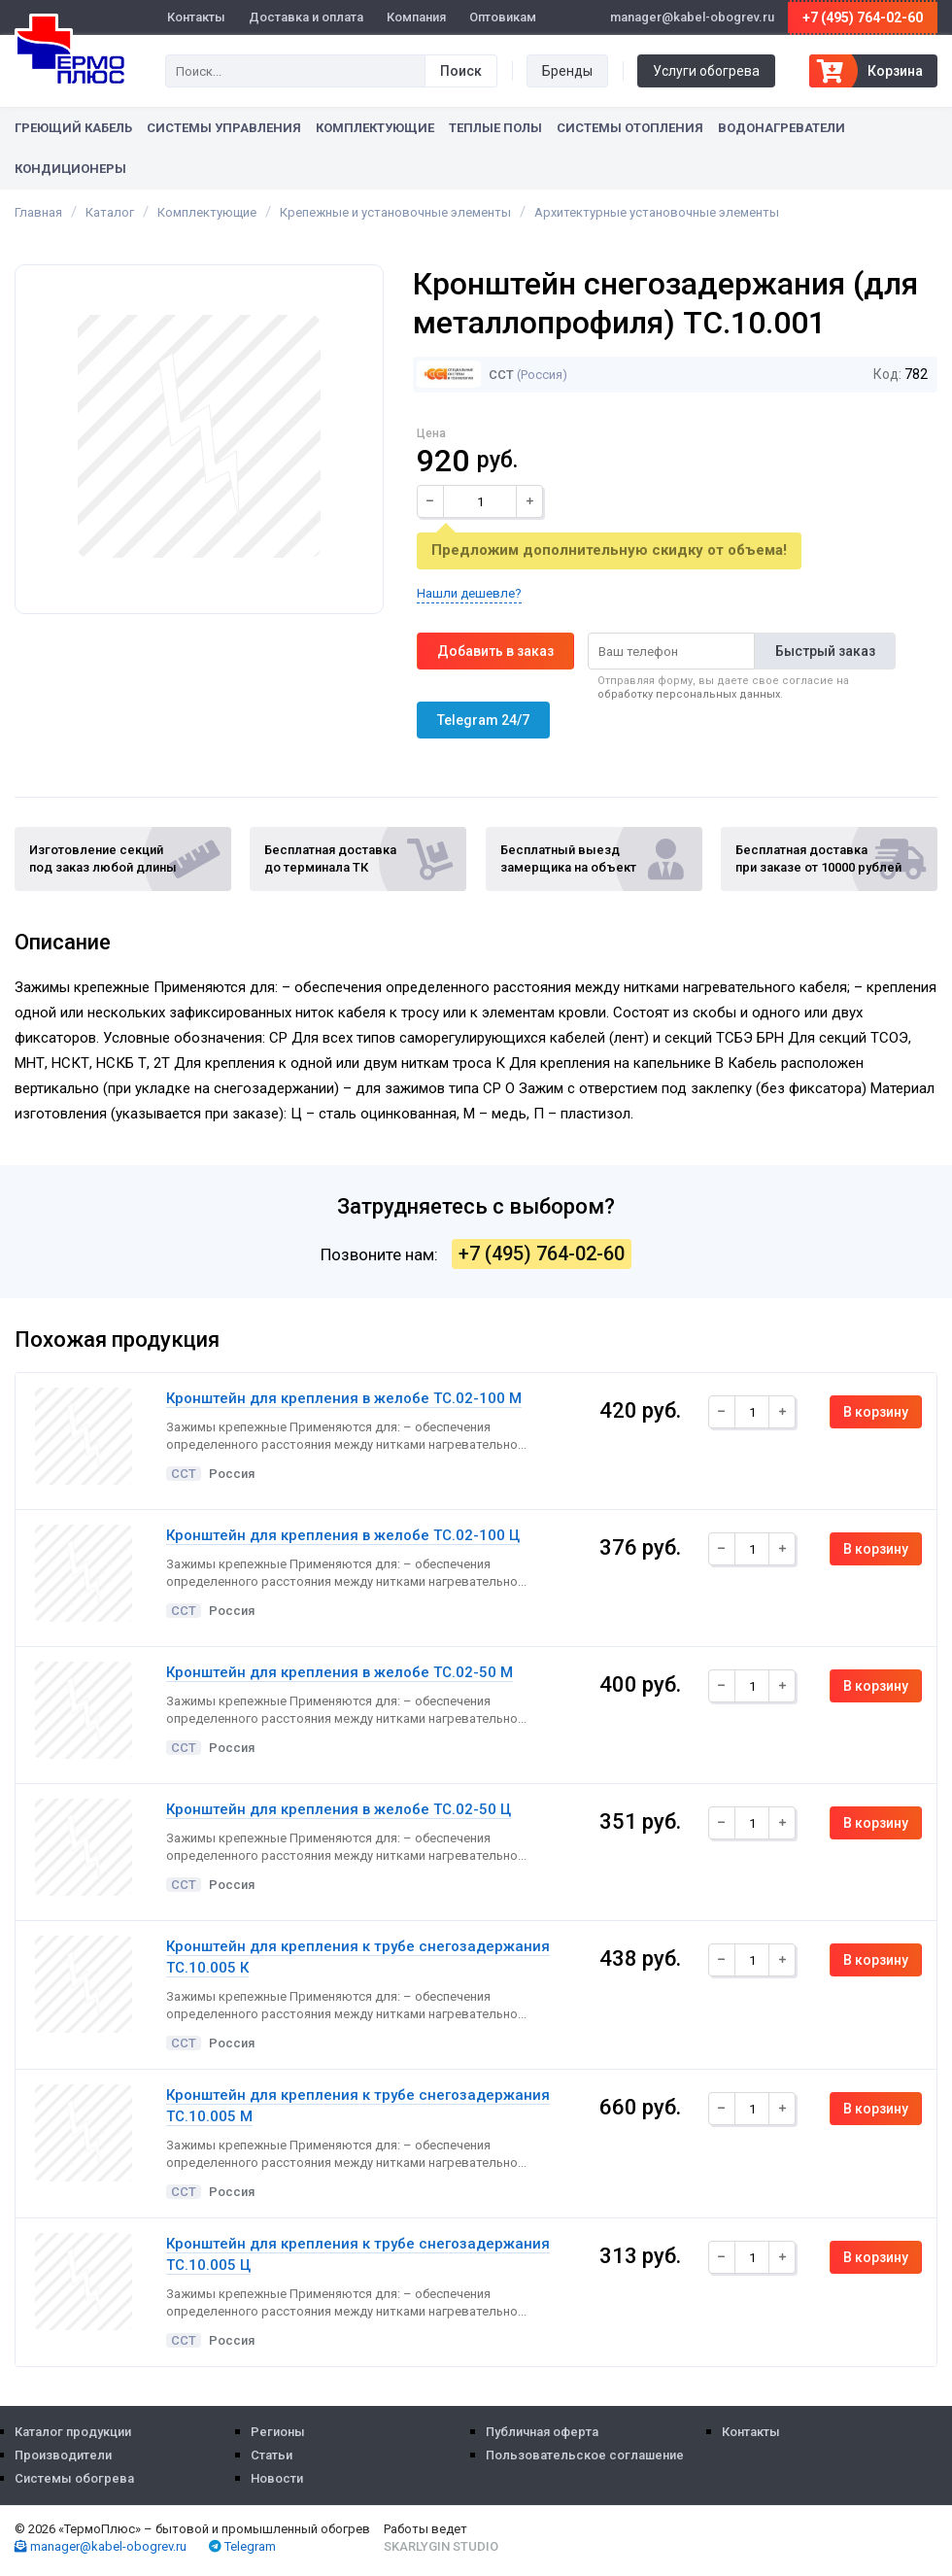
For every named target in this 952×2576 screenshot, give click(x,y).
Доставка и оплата (306, 17)
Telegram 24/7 (483, 720)
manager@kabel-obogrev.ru (101, 2546)
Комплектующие (375, 127)
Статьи (271, 2455)
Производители (63, 2455)
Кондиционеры (70, 168)
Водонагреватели (781, 127)
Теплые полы (495, 127)
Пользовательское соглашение (585, 2455)
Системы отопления (630, 127)
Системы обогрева (74, 2478)
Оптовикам (502, 17)
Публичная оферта (542, 2431)
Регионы (278, 2431)
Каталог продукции (73, 2431)
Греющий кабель (73, 127)
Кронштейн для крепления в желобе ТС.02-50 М (339, 1672)
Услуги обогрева (706, 71)
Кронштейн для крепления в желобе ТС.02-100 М (344, 1398)
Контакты (196, 17)
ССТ (465, 374)
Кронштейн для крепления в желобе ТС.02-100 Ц (343, 1535)
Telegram (242, 2546)
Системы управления (224, 127)
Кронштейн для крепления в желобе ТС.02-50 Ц (338, 1809)
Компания (416, 17)
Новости (277, 2478)
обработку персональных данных (688, 694)
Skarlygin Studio (441, 2546)
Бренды (567, 71)
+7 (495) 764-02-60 (862, 17)
